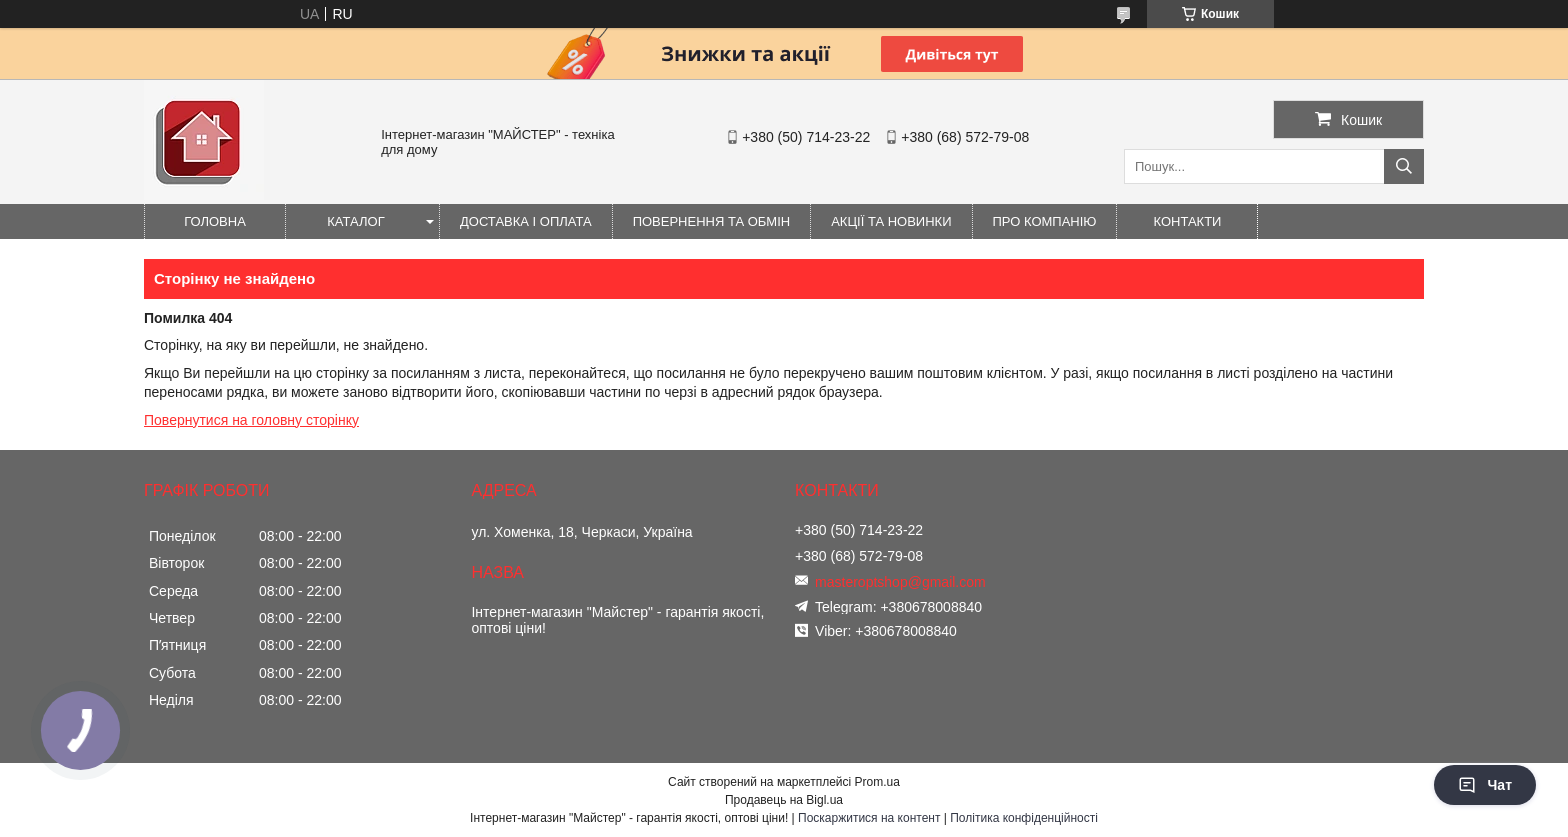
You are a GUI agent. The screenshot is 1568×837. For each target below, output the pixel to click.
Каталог (355, 221)
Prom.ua (877, 782)
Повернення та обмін (712, 221)
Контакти (1188, 221)
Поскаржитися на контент (869, 818)
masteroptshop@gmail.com (900, 582)
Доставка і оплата (526, 221)
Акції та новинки (891, 221)
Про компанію (1045, 221)
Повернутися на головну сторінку (251, 420)
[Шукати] (1404, 166)
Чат (1485, 785)
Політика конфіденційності (1024, 818)
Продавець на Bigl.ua (784, 800)
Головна (215, 221)
